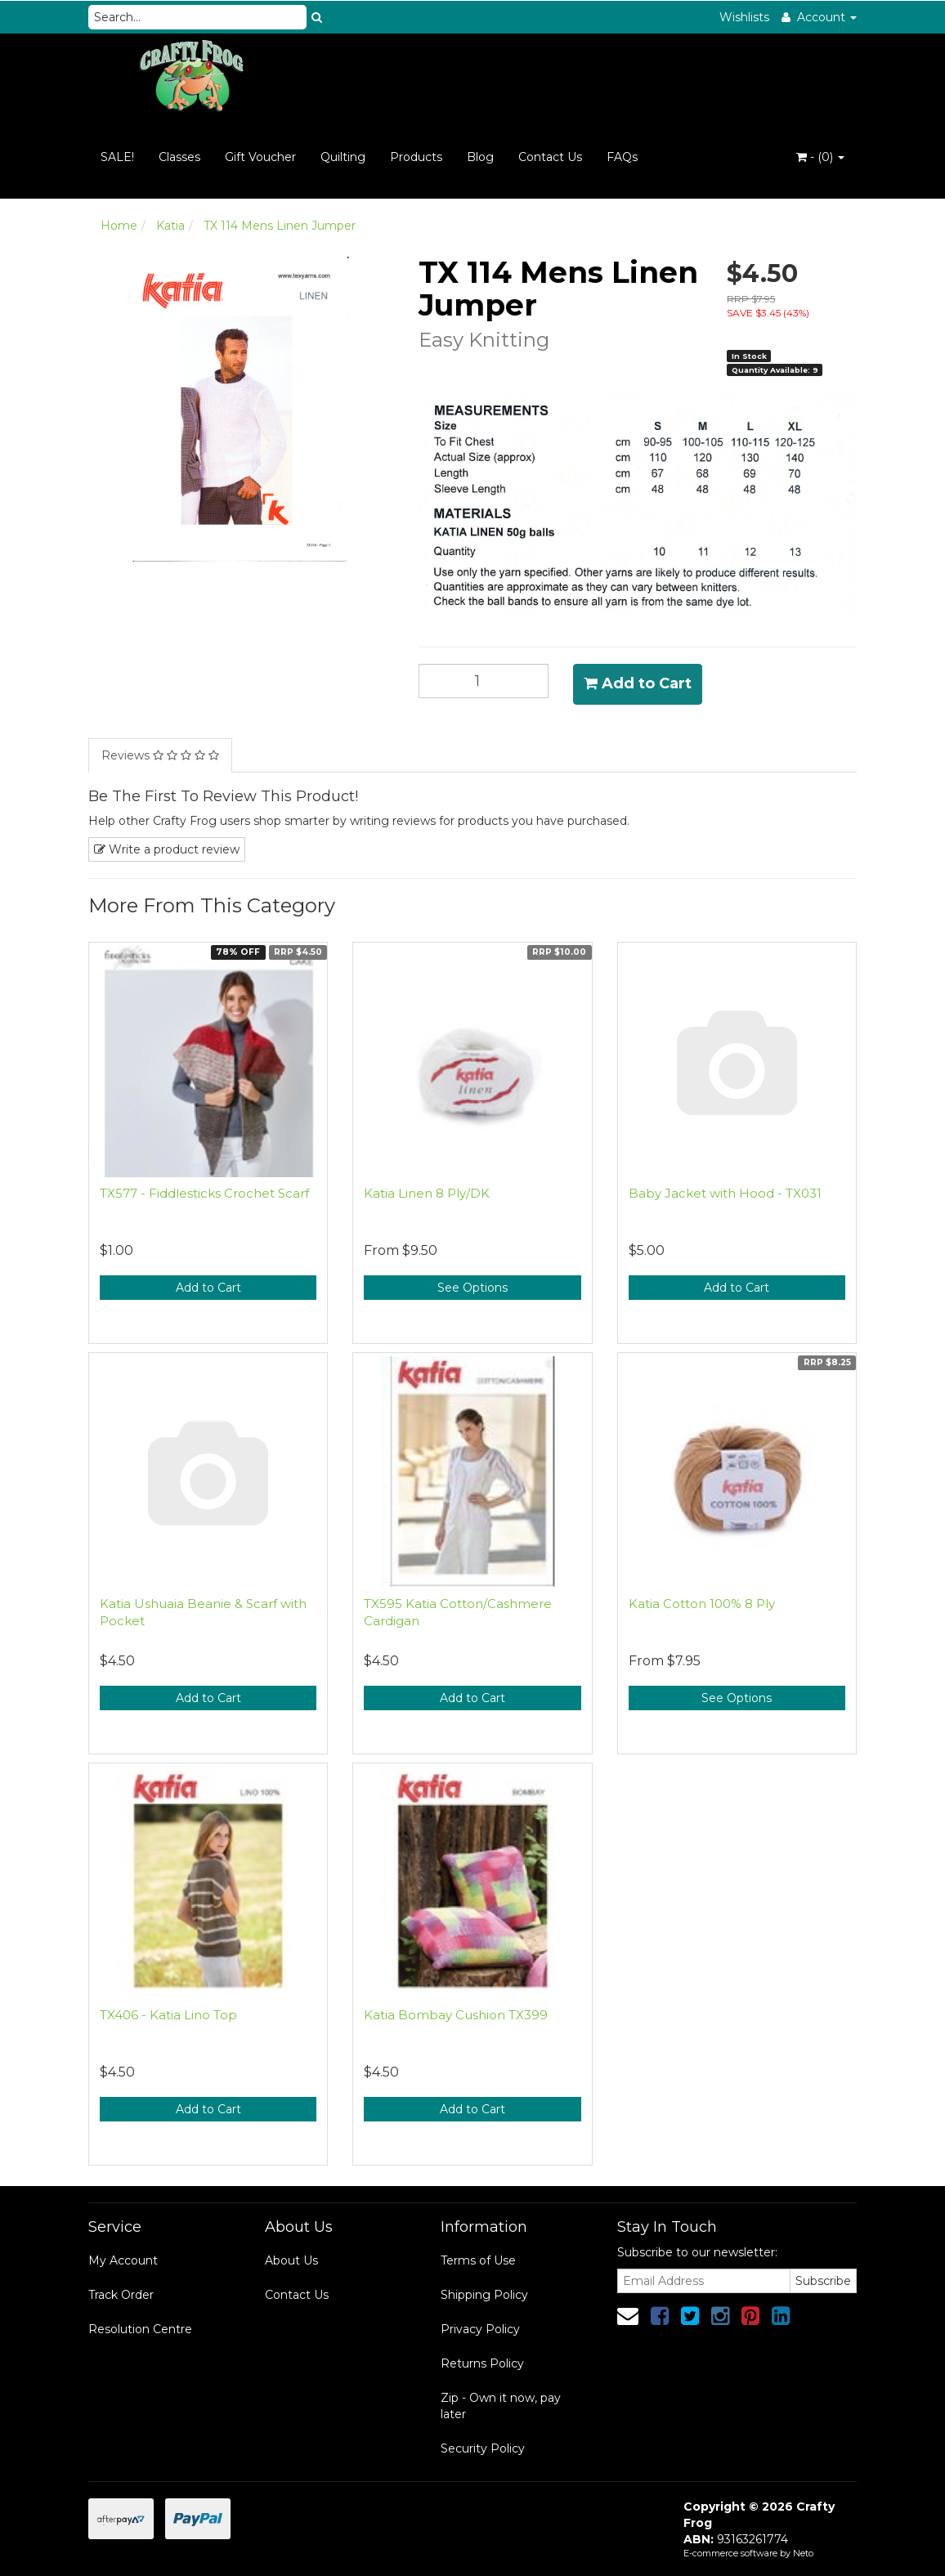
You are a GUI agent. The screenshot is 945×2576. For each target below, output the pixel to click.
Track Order (121, 2294)
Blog (480, 157)
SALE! (117, 157)
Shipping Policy (484, 2294)
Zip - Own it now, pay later (501, 2405)
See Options (472, 1287)
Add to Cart (638, 683)
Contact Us (550, 157)
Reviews (160, 755)
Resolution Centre (140, 2329)
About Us (291, 2260)
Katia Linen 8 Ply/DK (427, 1193)
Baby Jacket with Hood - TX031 (725, 1193)
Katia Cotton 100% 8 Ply (702, 1603)
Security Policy (483, 2448)
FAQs (622, 157)
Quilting (342, 157)
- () (820, 157)
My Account (123, 2260)
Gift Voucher (260, 157)
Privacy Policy (480, 2329)
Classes (179, 157)
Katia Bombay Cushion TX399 (456, 2015)
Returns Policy (482, 2363)
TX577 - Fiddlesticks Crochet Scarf (204, 1193)
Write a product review (167, 849)
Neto (803, 2553)
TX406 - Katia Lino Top (168, 2015)
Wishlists (744, 17)
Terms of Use (478, 2260)
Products (416, 157)
